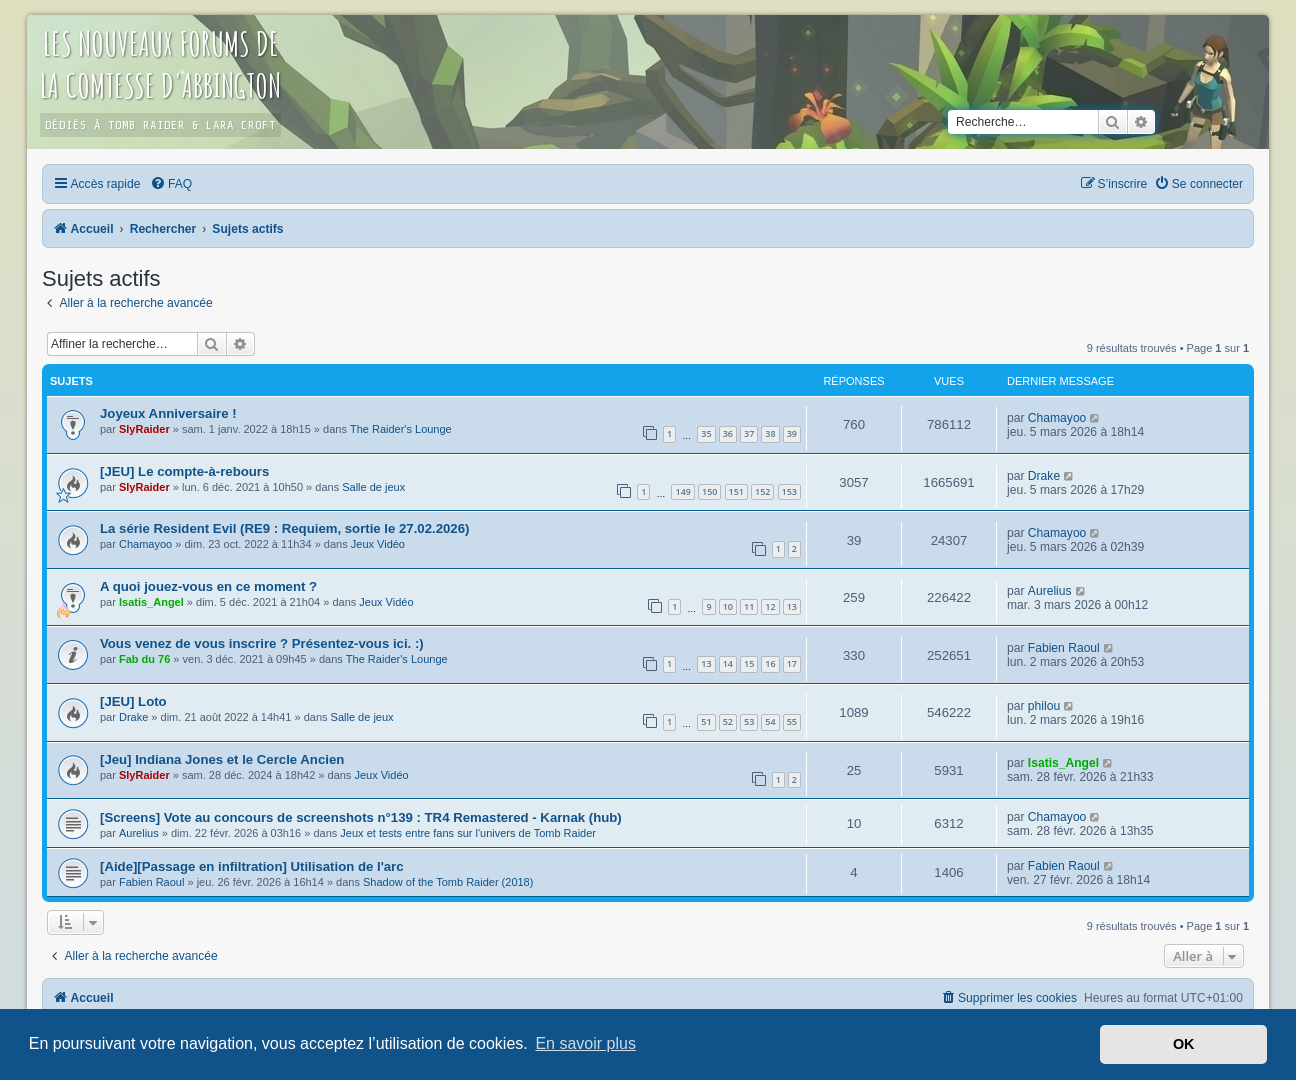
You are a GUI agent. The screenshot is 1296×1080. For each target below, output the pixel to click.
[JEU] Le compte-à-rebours (184, 471)
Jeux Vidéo (378, 544)
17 (792, 663)
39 (792, 433)
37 (749, 433)
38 (770, 433)
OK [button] (1184, 1044)
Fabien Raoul (1064, 648)
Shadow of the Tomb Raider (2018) (448, 882)
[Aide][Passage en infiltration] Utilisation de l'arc (252, 866)
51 (706, 721)
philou (1044, 706)
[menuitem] (171, 184)
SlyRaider (144, 429)
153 (789, 491)
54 (770, 721)
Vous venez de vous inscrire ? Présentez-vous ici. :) (262, 643)
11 (749, 606)
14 (728, 663)
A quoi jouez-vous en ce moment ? (208, 586)
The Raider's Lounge (401, 429)
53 (749, 721)
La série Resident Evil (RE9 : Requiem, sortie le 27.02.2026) (284, 528)
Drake (1044, 476)
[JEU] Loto (133, 701)
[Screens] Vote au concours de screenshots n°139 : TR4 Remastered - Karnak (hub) (361, 817)
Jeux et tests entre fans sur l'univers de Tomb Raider (468, 833)
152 (762, 491)
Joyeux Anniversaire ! (168, 413)
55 (792, 721)
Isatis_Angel (151, 602)
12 (770, 606)
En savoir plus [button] (585, 1043)
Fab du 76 (144, 659)
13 (792, 606)
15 (749, 663)
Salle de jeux (373, 487)
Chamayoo (1057, 418)
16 (770, 663)
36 (728, 433)
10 (728, 606)
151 (736, 491)
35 (706, 433)
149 (682, 491)
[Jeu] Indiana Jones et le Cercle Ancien (222, 759)
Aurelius (1050, 591)
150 (709, 491)
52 (728, 721)
